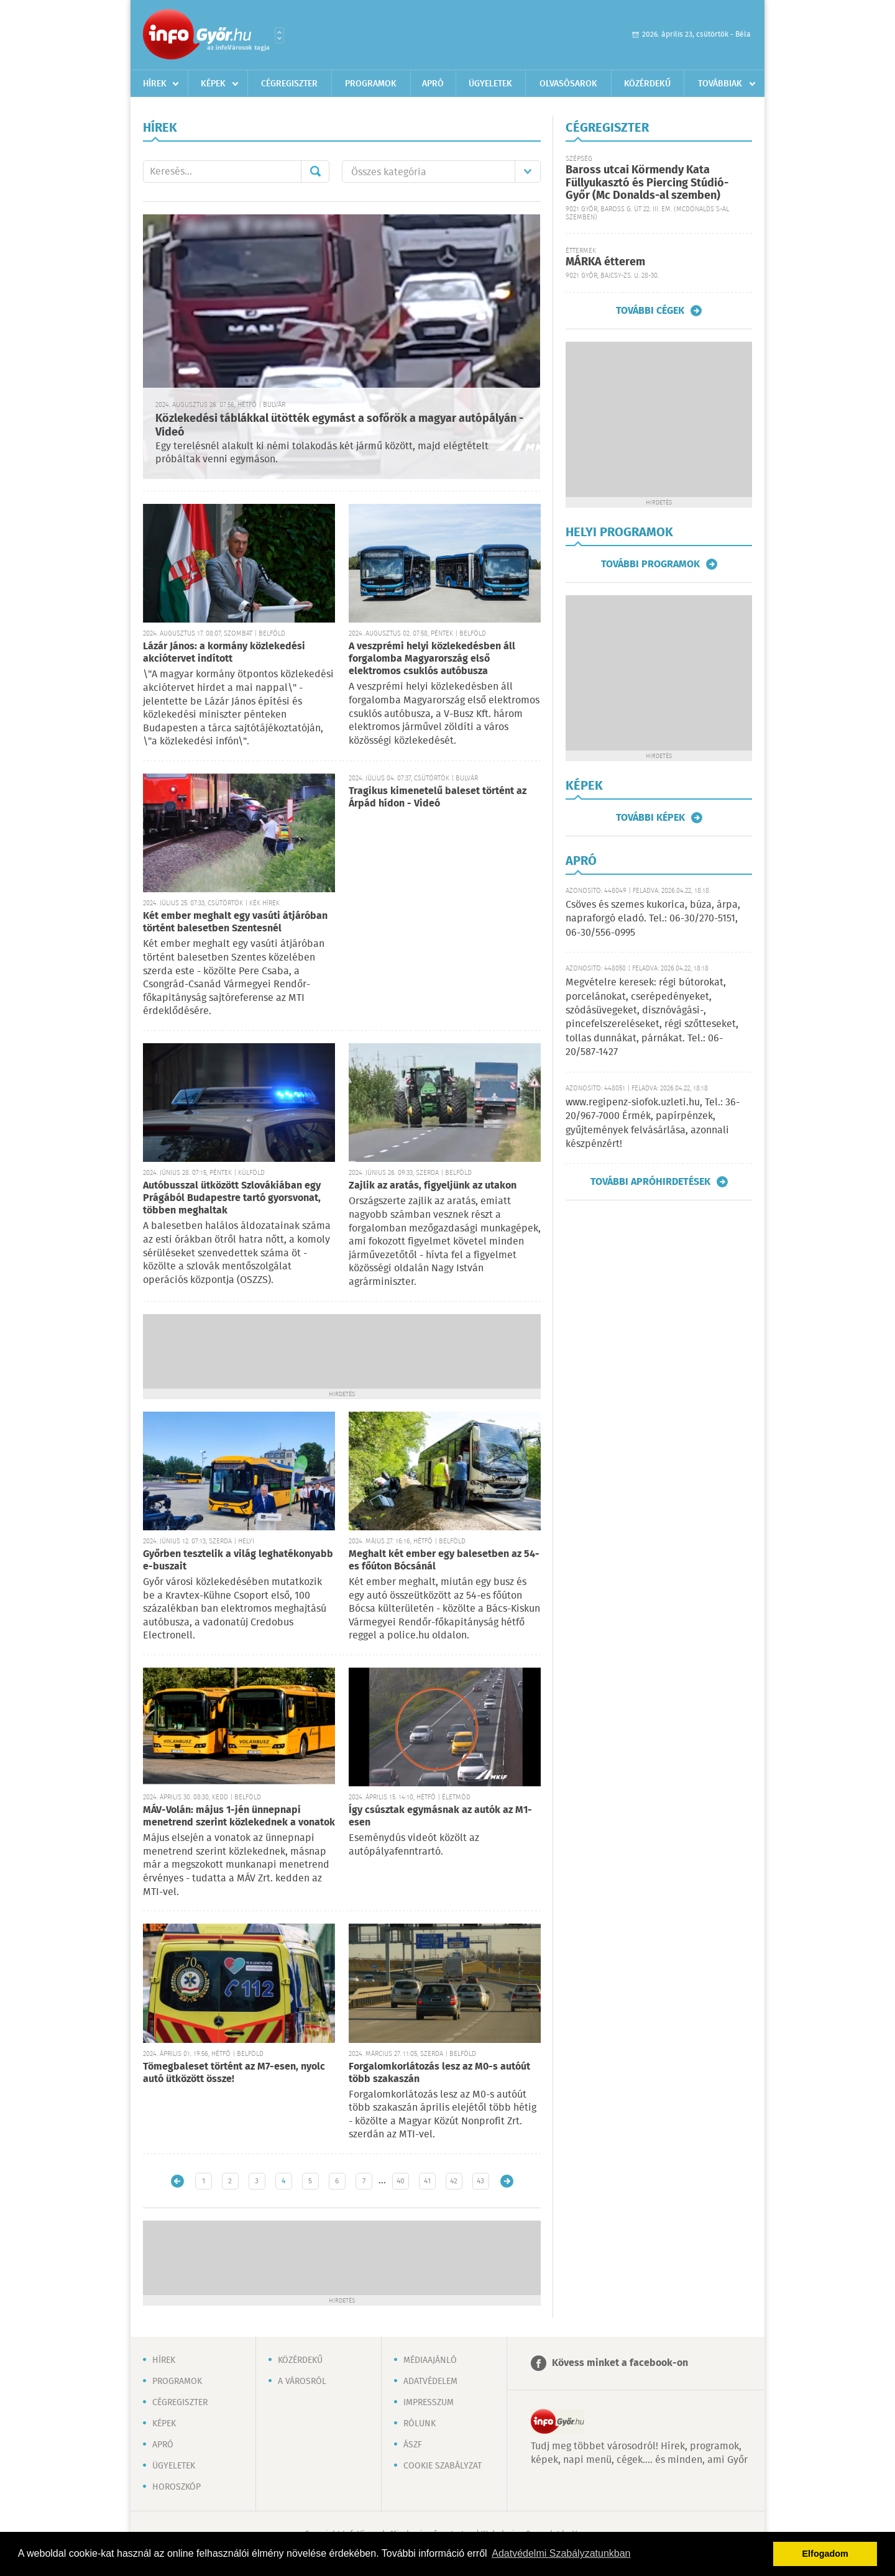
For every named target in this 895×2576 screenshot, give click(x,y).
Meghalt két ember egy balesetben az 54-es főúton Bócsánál (444, 1560)
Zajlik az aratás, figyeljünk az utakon (432, 1186)
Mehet (315, 171)
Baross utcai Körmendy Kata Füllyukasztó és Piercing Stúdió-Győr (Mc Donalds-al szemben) (647, 183)
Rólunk (419, 2424)
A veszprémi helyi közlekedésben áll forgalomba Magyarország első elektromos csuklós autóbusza (432, 659)
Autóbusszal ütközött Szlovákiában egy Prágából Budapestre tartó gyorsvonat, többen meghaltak (232, 1198)
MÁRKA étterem (605, 262)
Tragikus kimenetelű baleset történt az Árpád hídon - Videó (437, 797)
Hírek (155, 84)
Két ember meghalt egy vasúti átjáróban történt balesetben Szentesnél (235, 922)
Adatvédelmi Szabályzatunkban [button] (561, 2553)
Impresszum (428, 2402)
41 (427, 2181)
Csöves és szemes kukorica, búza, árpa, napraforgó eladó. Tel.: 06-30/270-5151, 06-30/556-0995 (653, 919)
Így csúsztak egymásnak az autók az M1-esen (440, 1816)
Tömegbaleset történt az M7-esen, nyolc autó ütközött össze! (234, 2073)
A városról (302, 2381)
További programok (650, 564)
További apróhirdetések (650, 1181)
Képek (213, 84)
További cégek (650, 310)
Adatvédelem (430, 2381)
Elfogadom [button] (825, 2554)
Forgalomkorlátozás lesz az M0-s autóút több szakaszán (439, 2073)
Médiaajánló (430, 2360)
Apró (433, 84)
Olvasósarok (568, 84)
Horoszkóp (176, 2487)
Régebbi (507, 2181)
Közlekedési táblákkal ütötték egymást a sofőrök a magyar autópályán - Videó (339, 426)
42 (453, 2181)
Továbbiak (720, 84)
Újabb (177, 2181)
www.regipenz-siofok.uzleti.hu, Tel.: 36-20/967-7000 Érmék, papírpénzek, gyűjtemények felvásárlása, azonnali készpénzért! (653, 1123)
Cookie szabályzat (442, 2466)
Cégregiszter (289, 84)
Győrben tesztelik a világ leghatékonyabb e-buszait (238, 1560)
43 (480, 2181)
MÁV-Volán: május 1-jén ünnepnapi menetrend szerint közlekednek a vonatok (239, 1816)
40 (401, 2181)
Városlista (279, 35)
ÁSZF (412, 2445)
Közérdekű (647, 84)
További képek (650, 817)
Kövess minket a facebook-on (620, 2363)
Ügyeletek (490, 84)
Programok (371, 84)
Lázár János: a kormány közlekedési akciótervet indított (224, 653)
